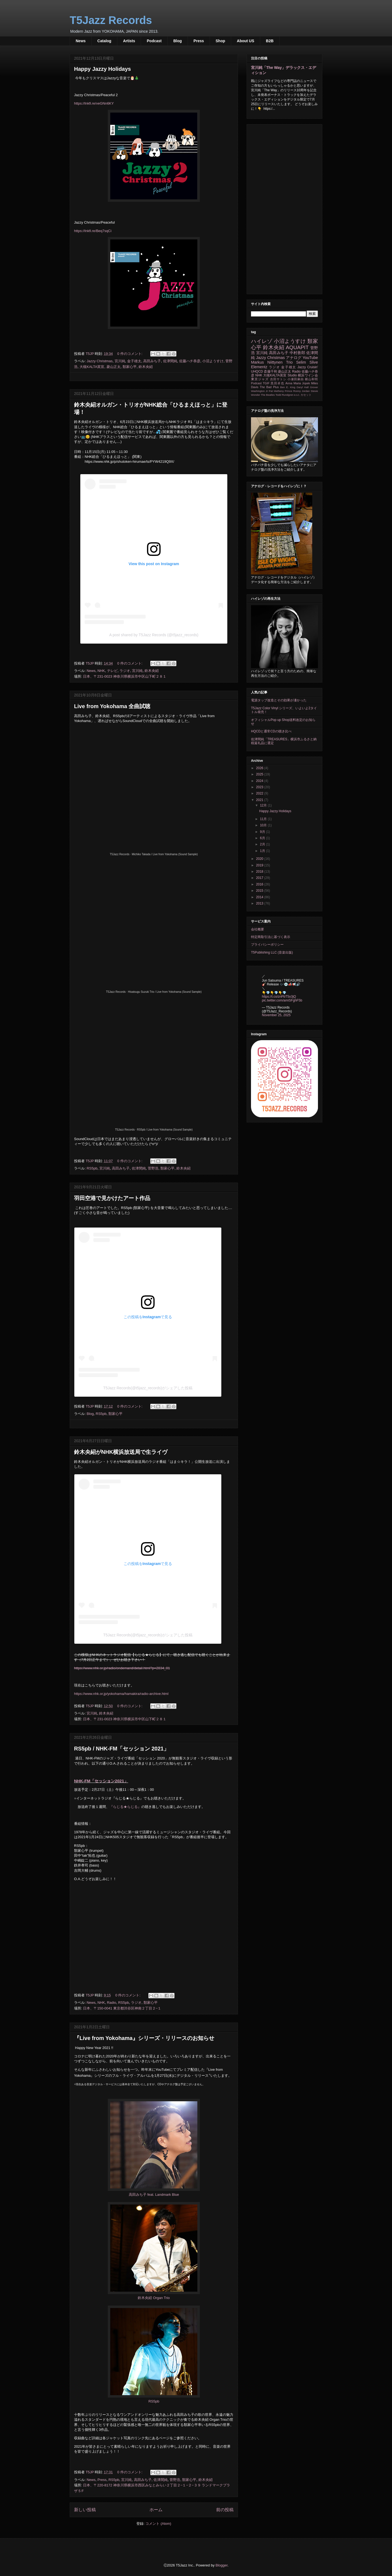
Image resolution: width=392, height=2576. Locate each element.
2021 (260, 800)
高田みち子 (152, 361)
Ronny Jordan (301, 390)
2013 (260, 903)
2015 (260, 891)
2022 (260, 793)
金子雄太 (134, 361)
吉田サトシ (278, 379)
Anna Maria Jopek (298, 383)
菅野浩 (153, 1168)
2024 (260, 781)
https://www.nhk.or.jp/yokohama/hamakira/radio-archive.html (121, 1694)
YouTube (310, 357)
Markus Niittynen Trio (272, 362)
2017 (260, 878)
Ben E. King (287, 387)
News (81, 41)
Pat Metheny (276, 390)
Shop (220, 41)
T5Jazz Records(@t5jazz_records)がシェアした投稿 (147, 1388)
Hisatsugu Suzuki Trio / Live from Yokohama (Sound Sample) (165, 991)
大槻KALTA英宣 (91, 367)
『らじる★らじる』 (125, 1807)
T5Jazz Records (111, 20)
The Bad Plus (269, 387)
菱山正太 (113, 367)
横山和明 (311, 379)
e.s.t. (297, 394)
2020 (260, 859)
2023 (260, 787)
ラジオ (125, 671)
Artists (129, 41)
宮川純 (120, 361)
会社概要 (257, 929)
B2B (270, 41)
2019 (260, 865)
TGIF (266, 383)
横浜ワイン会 (308, 375)
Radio (111, 2002)
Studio (292, 375)
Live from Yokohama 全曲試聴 (112, 706)
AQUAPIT (297, 347)
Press (199, 41)
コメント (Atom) (158, 2524)
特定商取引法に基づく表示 (270, 937)
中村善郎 (297, 353)
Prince (288, 390)
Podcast (154, 41)
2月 (263, 844)
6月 (263, 838)
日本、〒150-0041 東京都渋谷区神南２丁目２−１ (122, 2008)
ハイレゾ (261, 341)
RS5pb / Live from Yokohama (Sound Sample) (165, 1129)
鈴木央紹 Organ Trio (154, 2298)
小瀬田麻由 (295, 379)
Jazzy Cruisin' (308, 367)
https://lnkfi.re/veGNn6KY (94, 103)
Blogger (222, 2565)
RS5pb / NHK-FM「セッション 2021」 (121, 1749)
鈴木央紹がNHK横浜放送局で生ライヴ (120, 1452)
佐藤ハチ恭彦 (189, 361)
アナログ (293, 357)
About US (245, 41)
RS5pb (92, 1168)
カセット (306, 394)
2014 (260, 897)
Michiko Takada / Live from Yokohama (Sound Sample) (165, 854)
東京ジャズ (260, 379)
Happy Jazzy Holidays (102, 69)
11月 (264, 819)
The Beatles (268, 394)
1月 (263, 851)
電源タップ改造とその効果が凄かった (279, 700)
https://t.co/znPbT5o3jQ (279, 996)
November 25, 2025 (276, 1015)
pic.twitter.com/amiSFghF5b (282, 1000)
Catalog (104, 41)
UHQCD (257, 371)
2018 (260, 871)
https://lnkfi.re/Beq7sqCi (92, 231)
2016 (260, 884)
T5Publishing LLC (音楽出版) (272, 952)
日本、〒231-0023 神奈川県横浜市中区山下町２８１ (124, 676)
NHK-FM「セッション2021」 (101, 1781)
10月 (264, 825)
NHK (101, 671)
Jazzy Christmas (99, 361)
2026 (260, 768)
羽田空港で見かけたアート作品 (112, 1198)
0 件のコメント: (130, 354)
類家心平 (129, 367)
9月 (263, 832)
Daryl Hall (303, 387)
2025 (260, 774)
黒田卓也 (277, 383)
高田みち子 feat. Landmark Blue (154, 2195)
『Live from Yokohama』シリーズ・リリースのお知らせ (144, 2038)
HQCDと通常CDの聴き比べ (271, 731)
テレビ (112, 671)
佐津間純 (170, 361)
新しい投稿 (85, 2509)
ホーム (156, 2509)
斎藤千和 (270, 371)
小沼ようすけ (212, 361)
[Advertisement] (284, 208)
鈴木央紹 (146, 367)
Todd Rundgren (284, 394)
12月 (264, 805)
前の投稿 (225, 2509)
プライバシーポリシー (267, 944)
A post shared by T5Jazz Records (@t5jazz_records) (153, 635)
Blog (177, 41)
